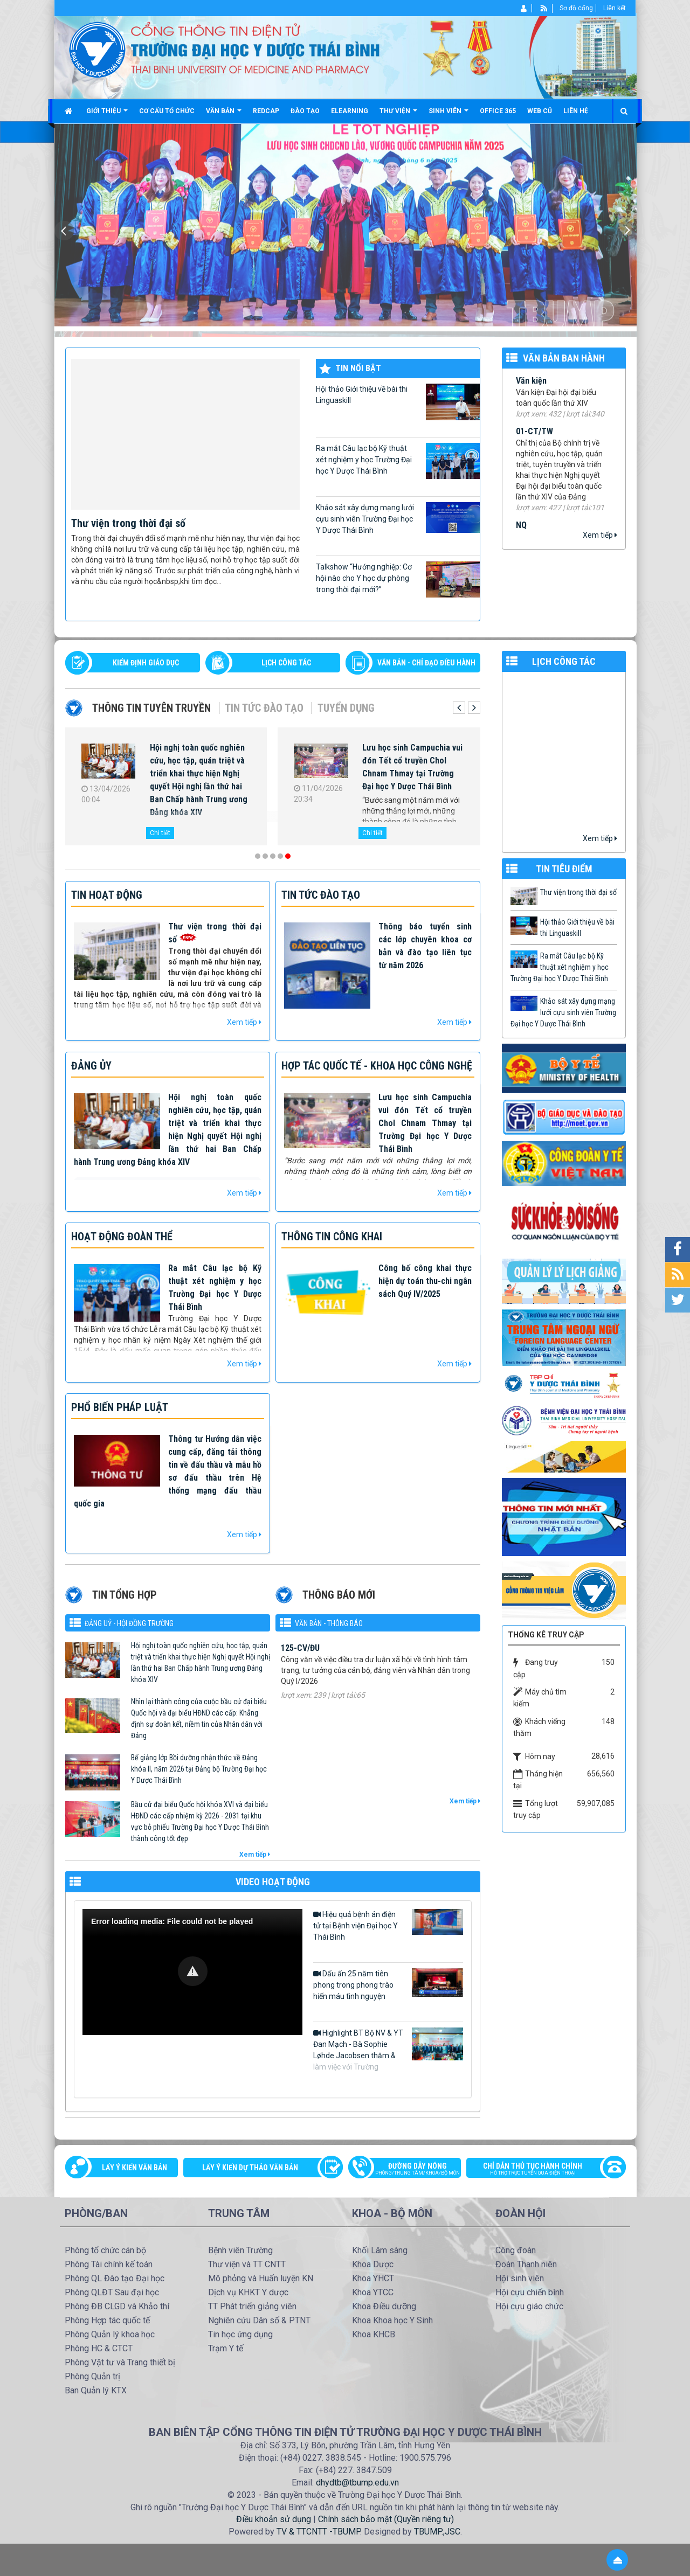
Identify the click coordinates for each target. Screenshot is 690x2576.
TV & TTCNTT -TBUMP (318, 2531)
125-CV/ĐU (300, 1666)
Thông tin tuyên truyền (151, 708)
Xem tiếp (600, 535)
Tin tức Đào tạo (264, 708)
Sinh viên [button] (448, 115)
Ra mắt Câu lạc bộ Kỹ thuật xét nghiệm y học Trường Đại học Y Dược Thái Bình (398, 461)
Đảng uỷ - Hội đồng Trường (129, 1623)
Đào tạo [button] (305, 111)
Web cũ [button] (539, 111)
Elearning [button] (349, 111)
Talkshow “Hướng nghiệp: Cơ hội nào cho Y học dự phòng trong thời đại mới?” (398, 579)
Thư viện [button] (398, 115)
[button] (193, 1971)
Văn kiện (531, 391)
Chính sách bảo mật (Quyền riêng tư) (386, 2519)
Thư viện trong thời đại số (128, 523)
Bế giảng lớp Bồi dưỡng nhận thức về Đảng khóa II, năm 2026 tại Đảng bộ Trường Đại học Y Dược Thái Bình (199, 1769)
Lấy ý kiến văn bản (134, 2167)
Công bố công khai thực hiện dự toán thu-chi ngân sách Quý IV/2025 (425, 1281)
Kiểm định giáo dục (146, 662)
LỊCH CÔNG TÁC (286, 662)
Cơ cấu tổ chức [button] (167, 111)
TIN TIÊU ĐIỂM (564, 868)
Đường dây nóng (410, 2170)
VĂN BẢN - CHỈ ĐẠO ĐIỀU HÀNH (426, 662)
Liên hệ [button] (575, 111)
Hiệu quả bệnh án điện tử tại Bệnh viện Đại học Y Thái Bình (388, 1925)
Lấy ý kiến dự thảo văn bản (250, 2167)
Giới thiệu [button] (107, 115)
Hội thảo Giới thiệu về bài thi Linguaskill (398, 402)
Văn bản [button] (224, 115)
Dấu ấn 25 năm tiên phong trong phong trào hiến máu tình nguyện (388, 1984)
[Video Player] (192, 1972)
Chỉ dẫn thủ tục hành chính (540, 2170)
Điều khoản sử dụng (273, 2519)
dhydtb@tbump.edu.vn (357, 2482)
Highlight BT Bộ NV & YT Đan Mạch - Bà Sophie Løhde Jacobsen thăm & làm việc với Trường (388, 2049)
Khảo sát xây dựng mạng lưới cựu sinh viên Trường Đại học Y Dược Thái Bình (398, 518)
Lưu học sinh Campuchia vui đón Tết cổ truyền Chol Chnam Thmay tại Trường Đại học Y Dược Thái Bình (412, 766)
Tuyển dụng (346, 708)
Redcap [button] (266, 111)
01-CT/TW (534, 442)
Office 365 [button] (498, 111)
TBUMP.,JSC (437, 2531)
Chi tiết (160, 833)
